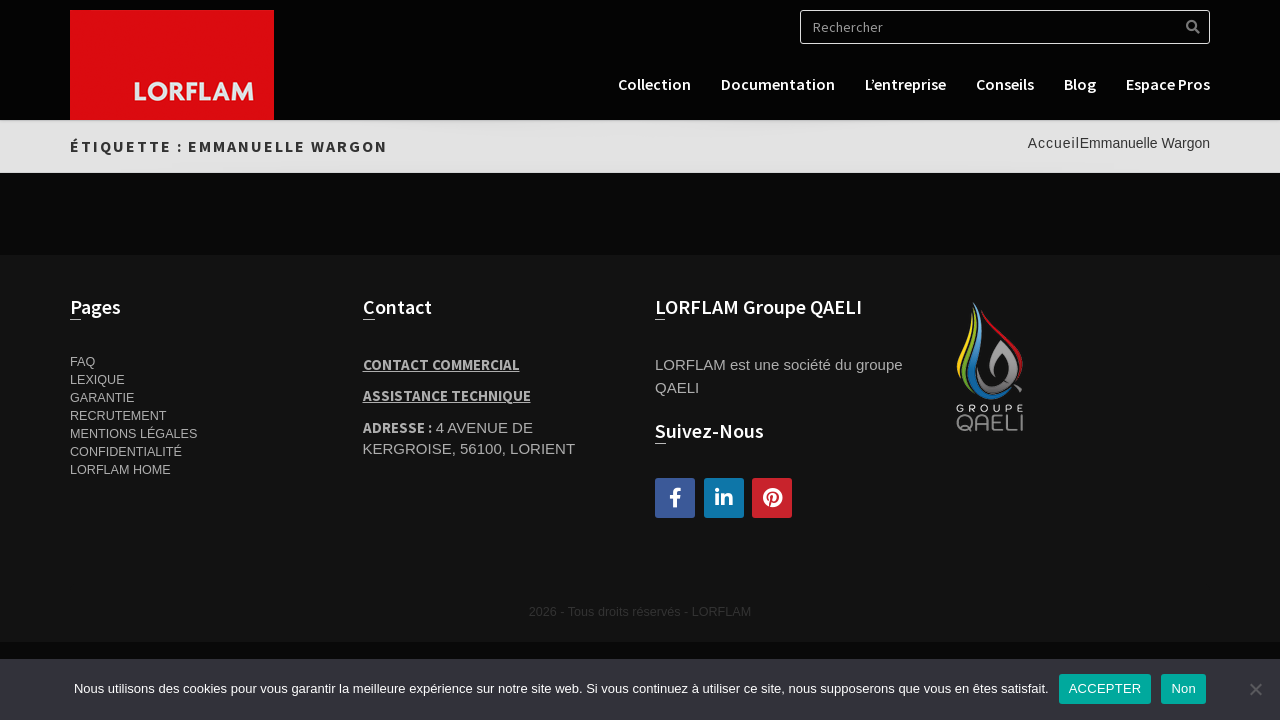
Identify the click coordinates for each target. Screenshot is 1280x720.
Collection (654, 84)
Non (1183, 688)
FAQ (82, 362)
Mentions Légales (133, 434)
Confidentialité (126, 452)
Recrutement (118, 416)
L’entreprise (905, 84)
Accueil (1054, 143)
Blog (1080, 84)
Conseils (1005, 84)
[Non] (1255, 689)
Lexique (97, 380)
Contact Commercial (441, 364)
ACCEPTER (1105, 688)
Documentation (778, 84)
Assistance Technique (447, 395)
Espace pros (1168, 84)
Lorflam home (120, 470)
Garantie (102, 398)
